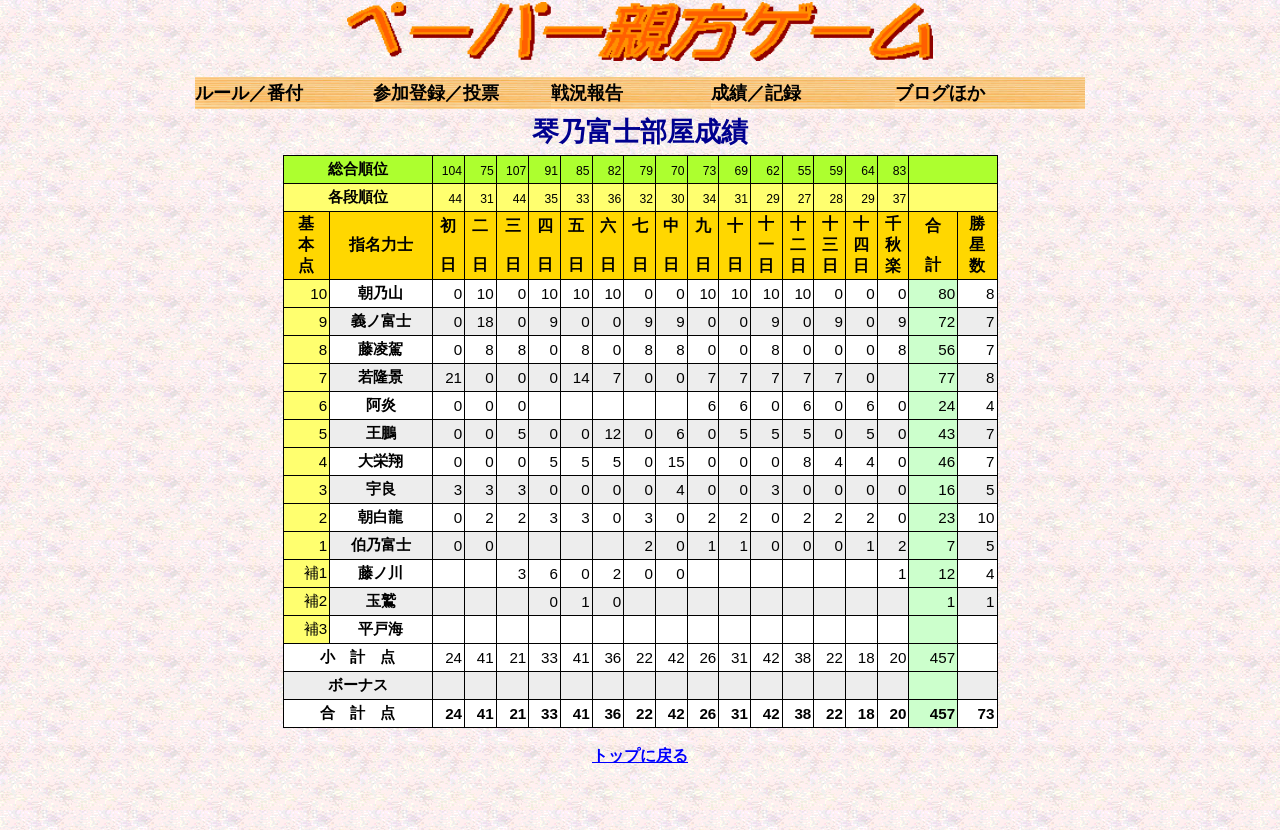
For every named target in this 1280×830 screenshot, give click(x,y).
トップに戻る (640, 755)
